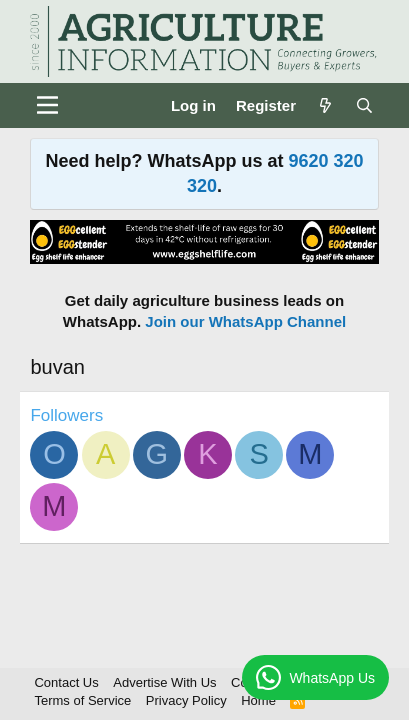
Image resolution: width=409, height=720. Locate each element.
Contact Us (66, 682)
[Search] (364, 105)
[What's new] (325, 105)
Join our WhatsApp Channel (245, 321)
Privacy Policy (186, 700)
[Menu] (47, 105)
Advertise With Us (164, 682)
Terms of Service (82, 700)
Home (258, 700)
